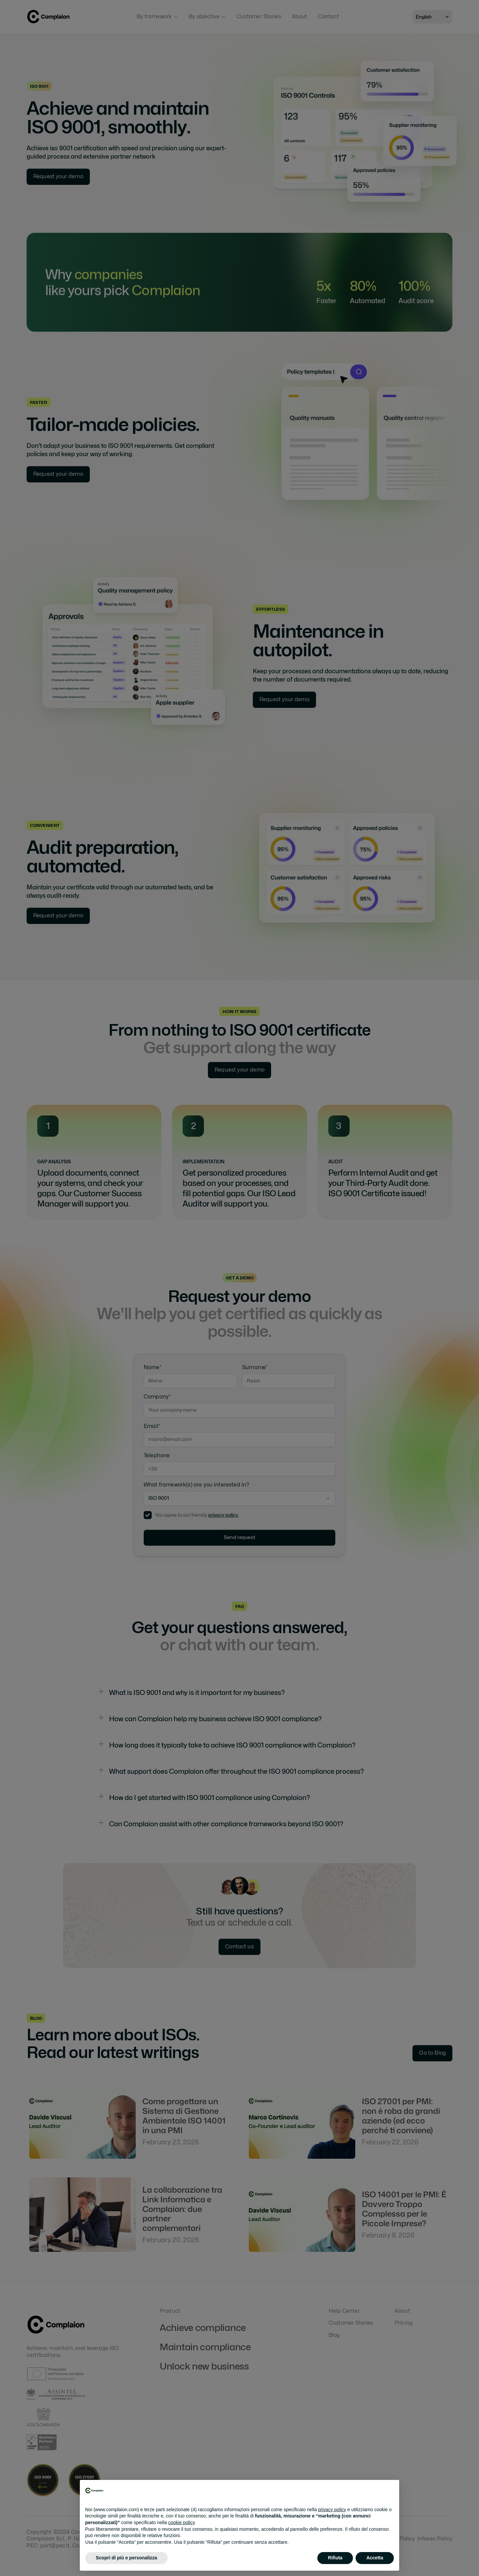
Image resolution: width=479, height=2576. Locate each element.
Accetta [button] (374, 2557)
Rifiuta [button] (335, 2557)
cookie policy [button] (181, 2522)
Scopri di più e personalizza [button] (126, 2557)
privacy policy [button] (332, 2509)
